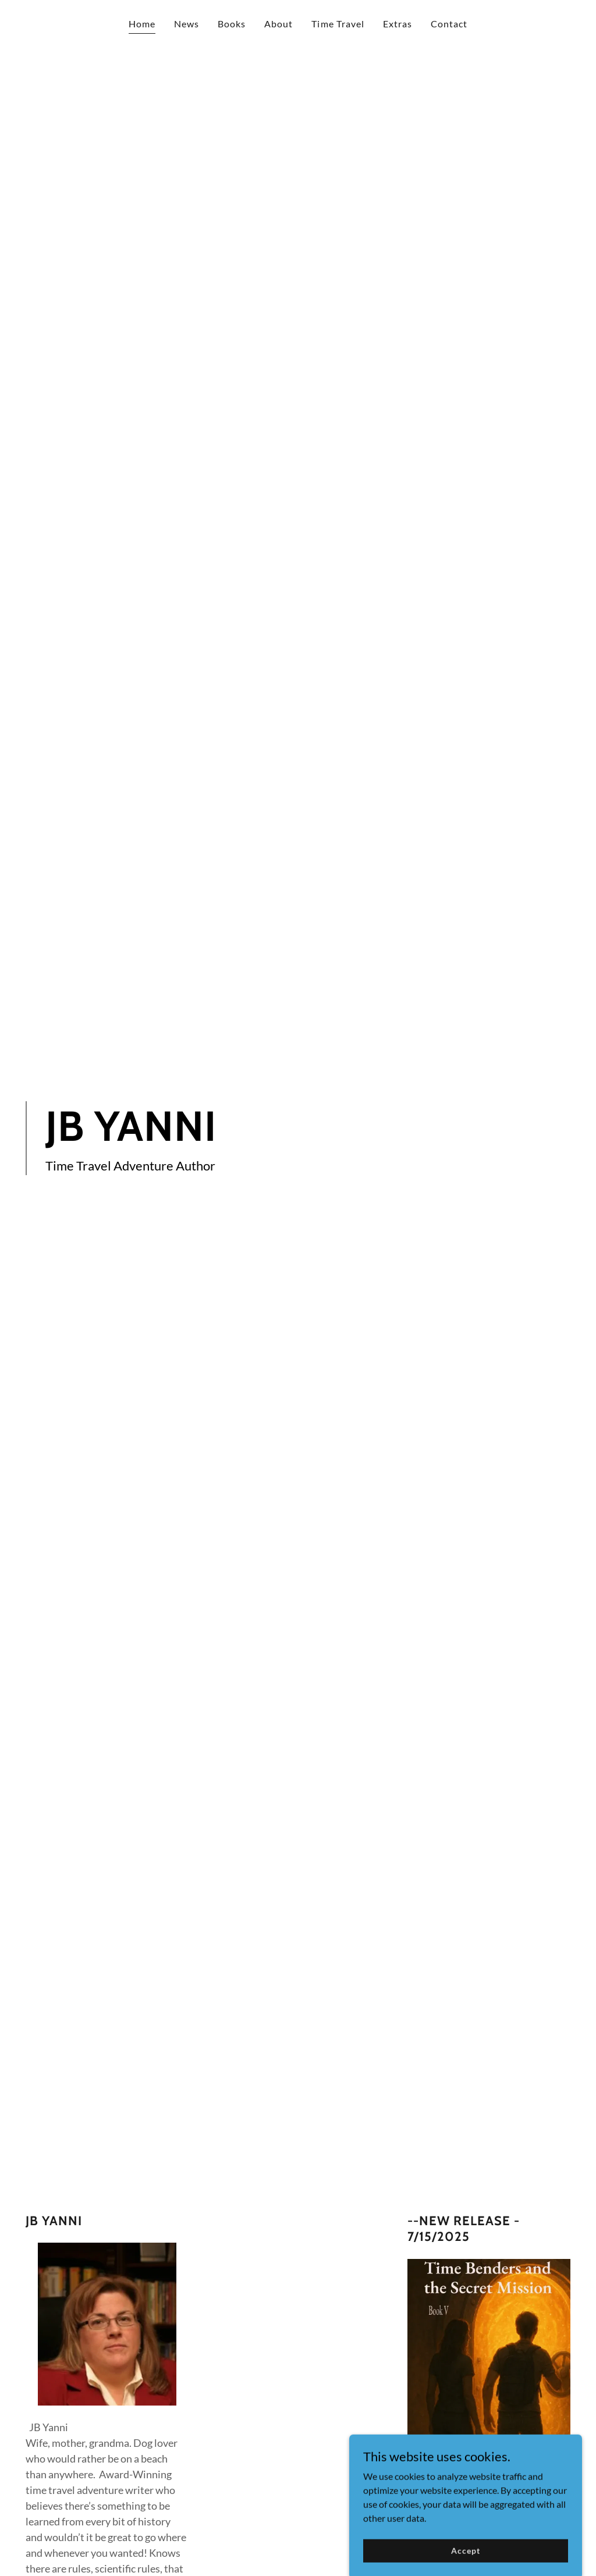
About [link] (278, 23)
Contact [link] (449, 23)
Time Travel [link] (337, 23)
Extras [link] (397, 23)
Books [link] (232, 23)
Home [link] (142, 23)
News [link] (186, 23)
